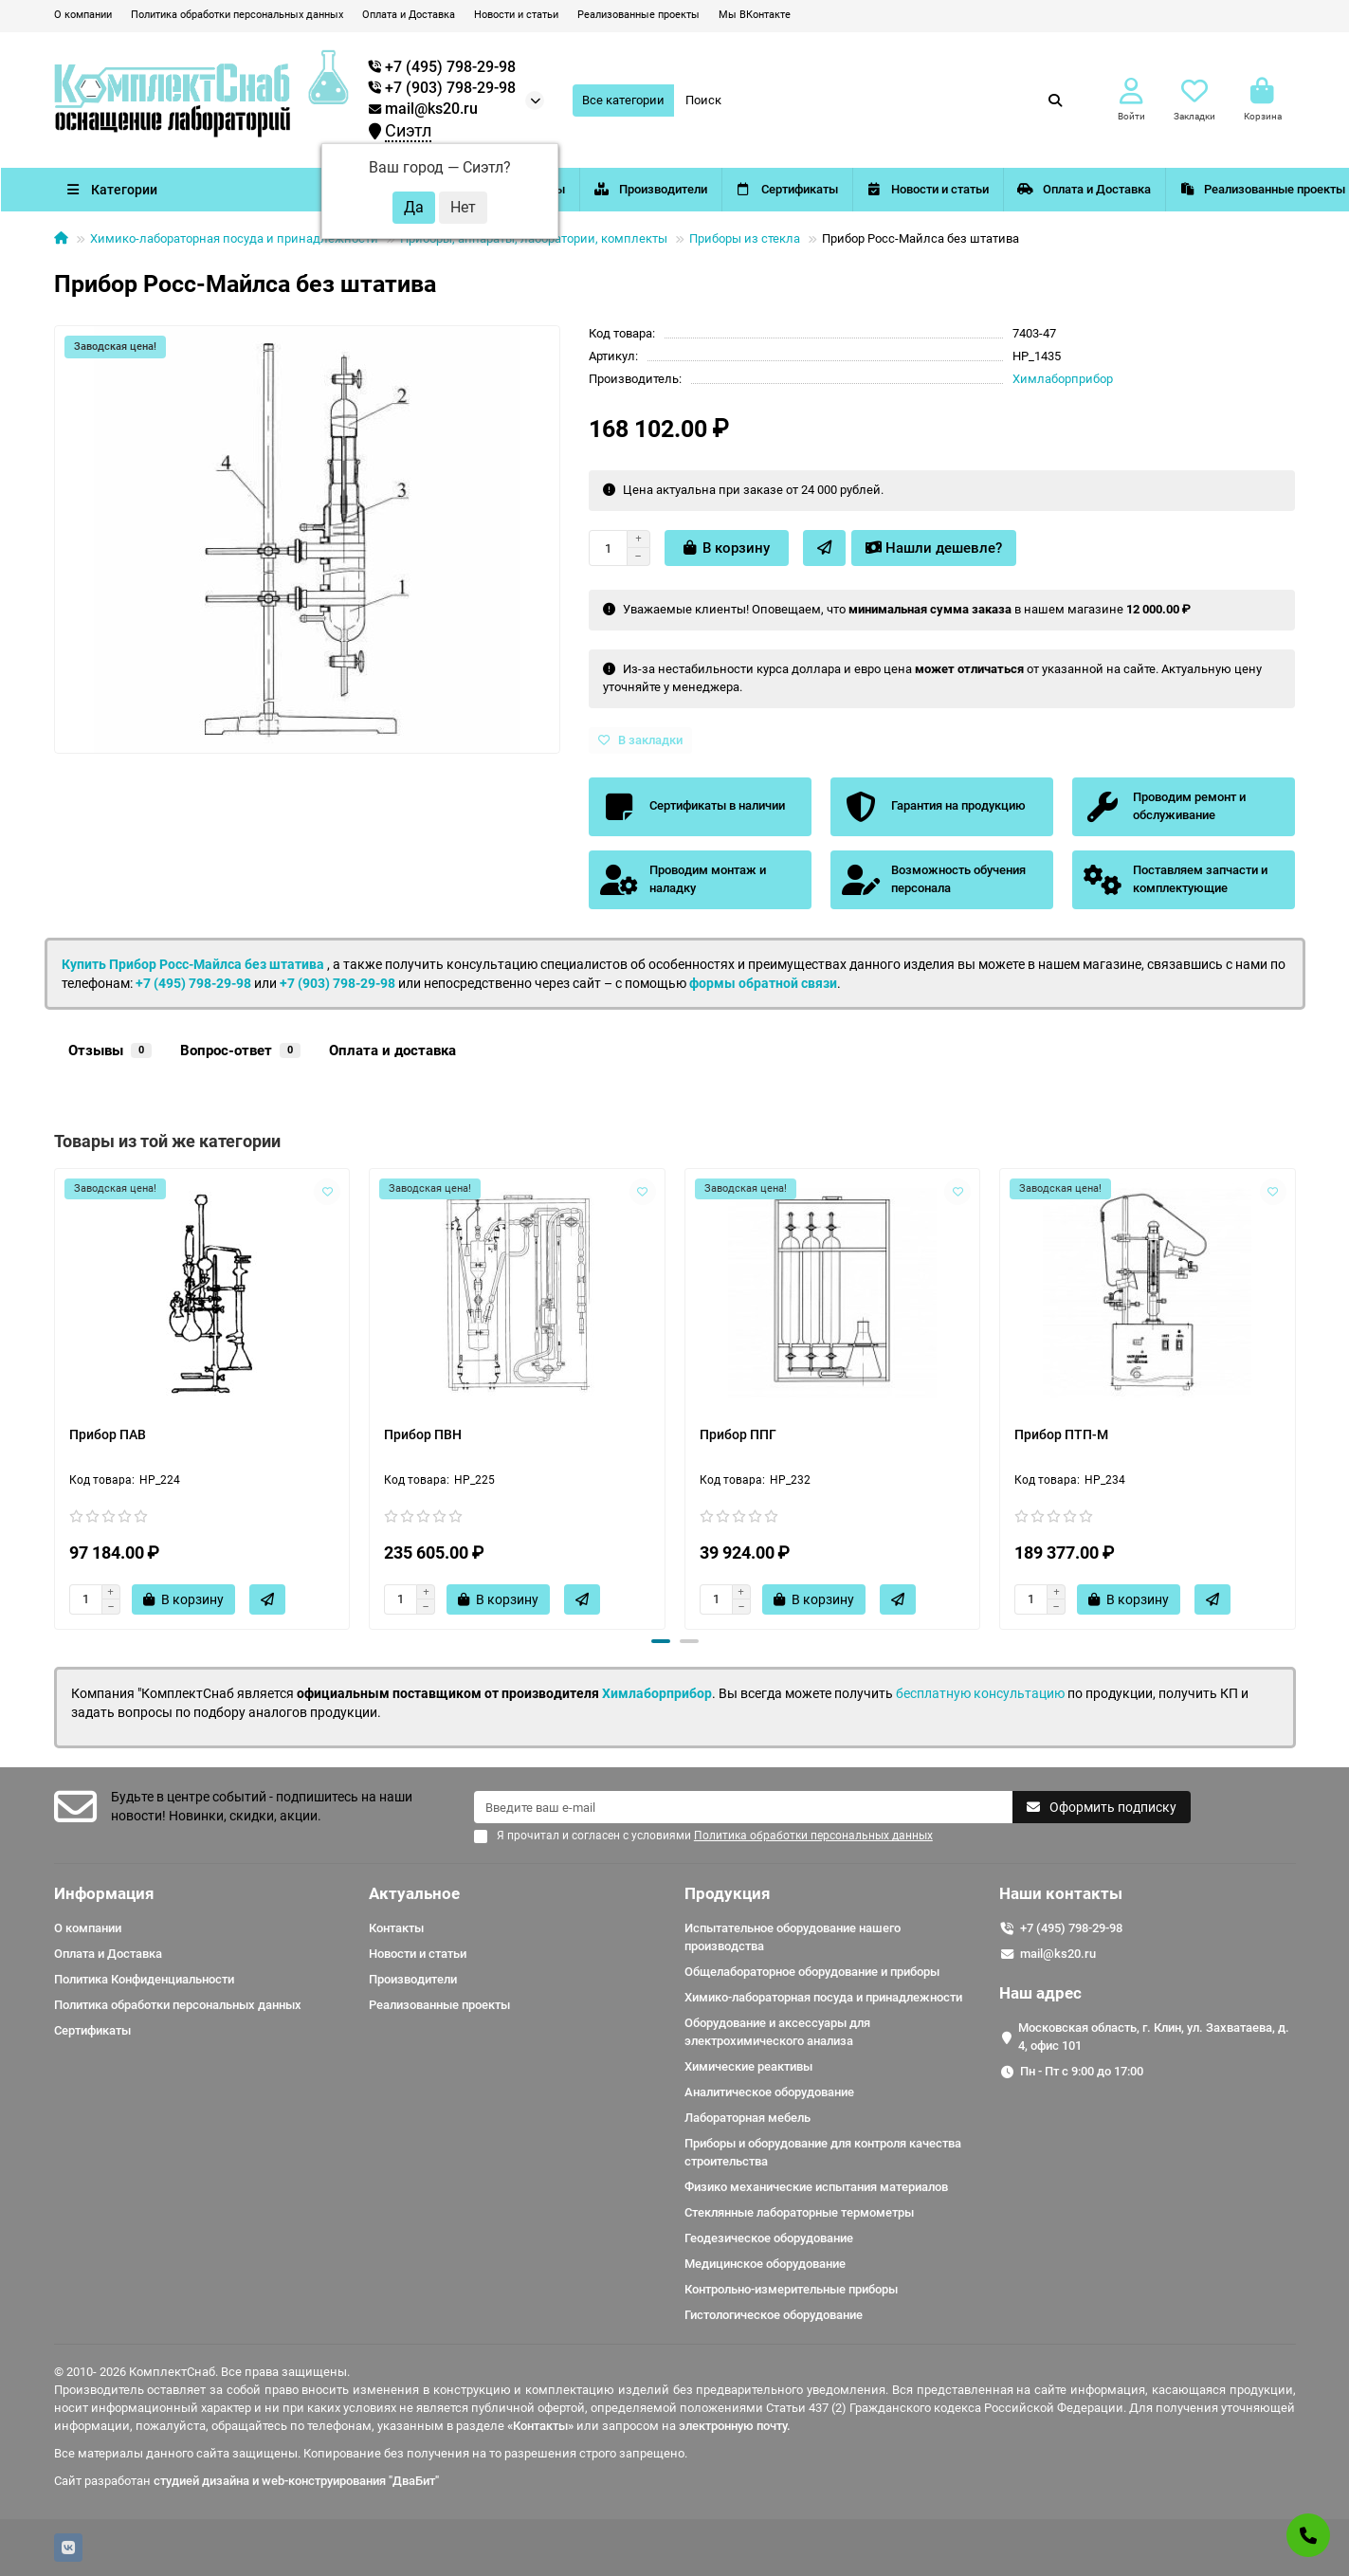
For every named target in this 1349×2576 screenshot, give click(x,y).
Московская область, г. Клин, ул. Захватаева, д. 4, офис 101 (1153, 2036)
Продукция (727, 1893)
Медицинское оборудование (765, 2263)
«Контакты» (540, 2426)
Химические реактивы (748, 2066)
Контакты (396, 1928)
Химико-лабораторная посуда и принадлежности (234, 238)
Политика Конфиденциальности (144, 1979)
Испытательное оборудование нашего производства (792, 1937)
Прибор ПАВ (107, 1434)
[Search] (874, 100)
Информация (104, 1893)
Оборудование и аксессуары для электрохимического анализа (777, 2032)
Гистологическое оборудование (773, 2315)
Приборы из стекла (744, 238)
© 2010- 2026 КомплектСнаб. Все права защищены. (202, 2372)
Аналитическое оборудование (769, 2092)
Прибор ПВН (423, 1434)
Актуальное (414, 1893)
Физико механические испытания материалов (816, 2187)
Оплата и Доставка (408, 15)
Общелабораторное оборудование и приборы (811, 1971)
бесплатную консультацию (980, 1693)
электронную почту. (735, 2426)
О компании (83, 15)
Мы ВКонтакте (755, 15)
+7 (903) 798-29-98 (337, 983)
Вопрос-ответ (240, 1050)
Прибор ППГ (738, 1434)
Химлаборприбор (1062, 379)
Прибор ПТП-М (1061, 1434)
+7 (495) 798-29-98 (193, 983)
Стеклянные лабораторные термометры (799, 2212)
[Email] (743, 1807)
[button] (660, 1641)
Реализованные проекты (638, 15)
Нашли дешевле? (934, 548)
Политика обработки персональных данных (237, 15)
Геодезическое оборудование (768, 2238)
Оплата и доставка (392, 1050)
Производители (685, 189)
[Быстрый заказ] (824, 548)
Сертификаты (835, 189)
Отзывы (110, 1050)
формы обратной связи (763, 983)
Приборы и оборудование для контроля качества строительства (822, 2152)
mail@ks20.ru (423, 109)
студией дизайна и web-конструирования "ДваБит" (296, 2481)
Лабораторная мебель (747, 2117)
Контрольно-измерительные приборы (791, 2289)
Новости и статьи (516, 15)
